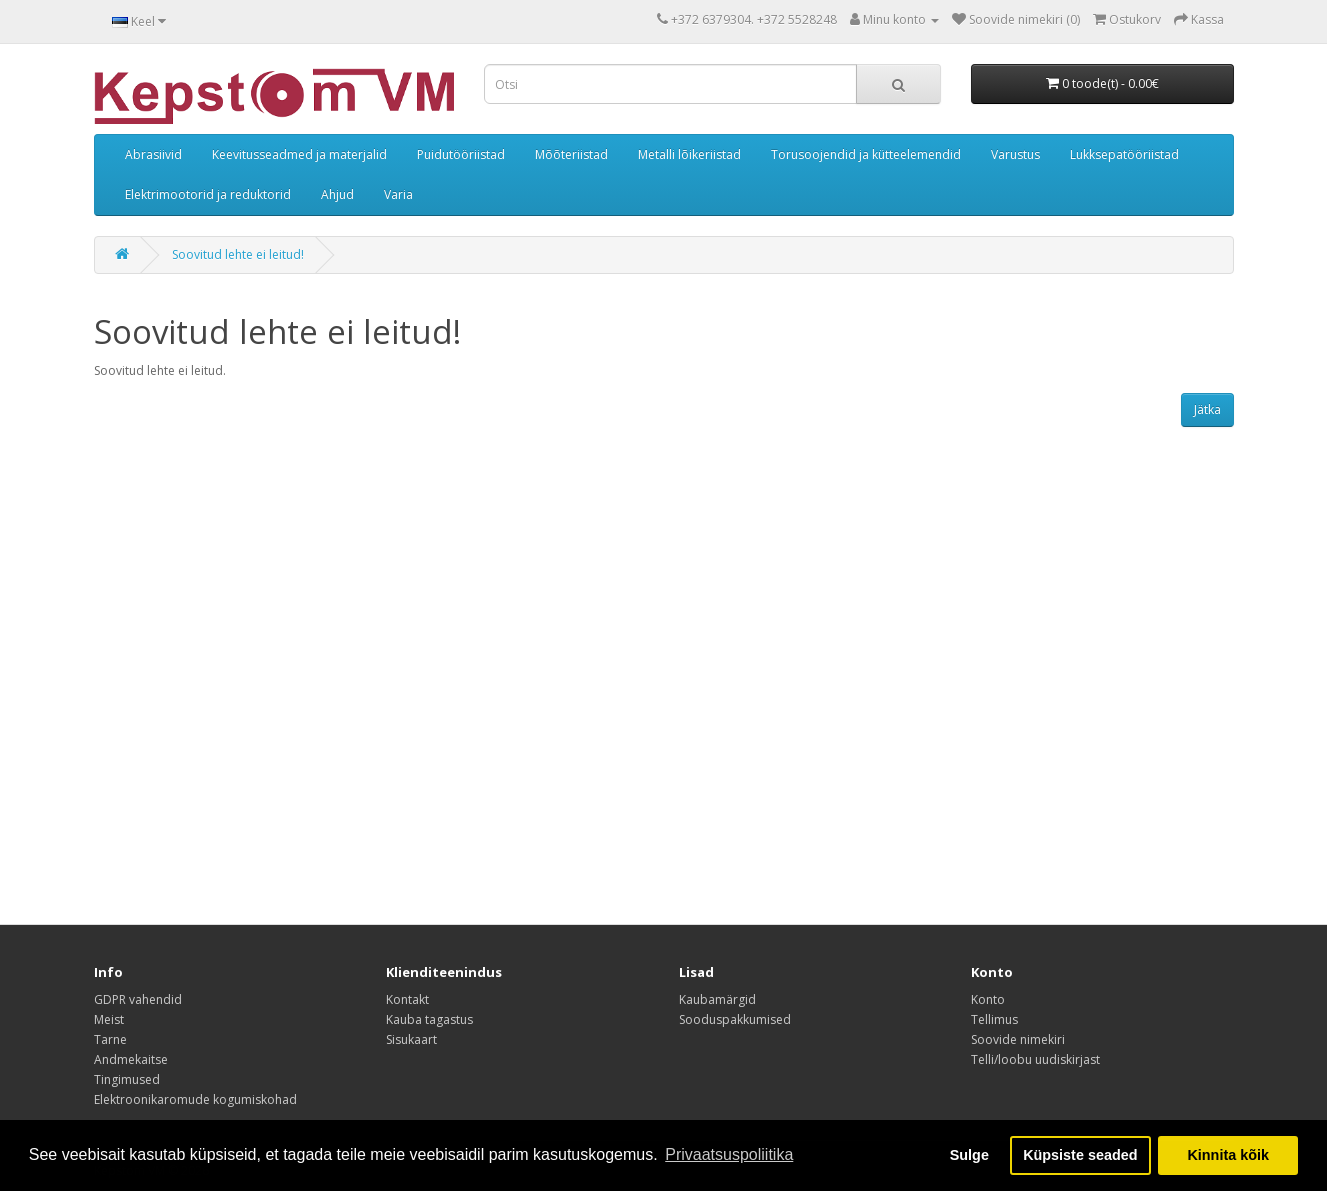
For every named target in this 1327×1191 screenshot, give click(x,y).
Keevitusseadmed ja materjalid (299, 154)
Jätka (1207, 409)
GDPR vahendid (138, 999)
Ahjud (337, 194)
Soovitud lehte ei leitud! (238, 254)
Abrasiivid (153, 154)
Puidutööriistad (461, 154)
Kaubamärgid (717, 999)
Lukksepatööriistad (1124, 154)
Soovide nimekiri (1018, 1039)
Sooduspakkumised (735, 1019)
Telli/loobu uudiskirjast (1035, 1059)
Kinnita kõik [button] (1228, 1155)
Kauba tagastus (429, 1019)
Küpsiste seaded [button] (1080, 1155)
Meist (109, 1019)
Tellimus (994, 1019)
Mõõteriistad (571, 154)
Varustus (1015, 154)
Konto (988, 999)
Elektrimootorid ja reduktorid (208, 194)
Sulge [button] (969, 1155)
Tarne (110, 1039)
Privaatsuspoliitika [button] (729, 1154)
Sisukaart (411, 1039)
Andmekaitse (131, 1059)
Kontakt (407, 999)
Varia (398, 194)
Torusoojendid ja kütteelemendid (866, 154)
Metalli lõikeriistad (689, 154)
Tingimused (127, 1079)
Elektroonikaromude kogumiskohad (195, 1099)
